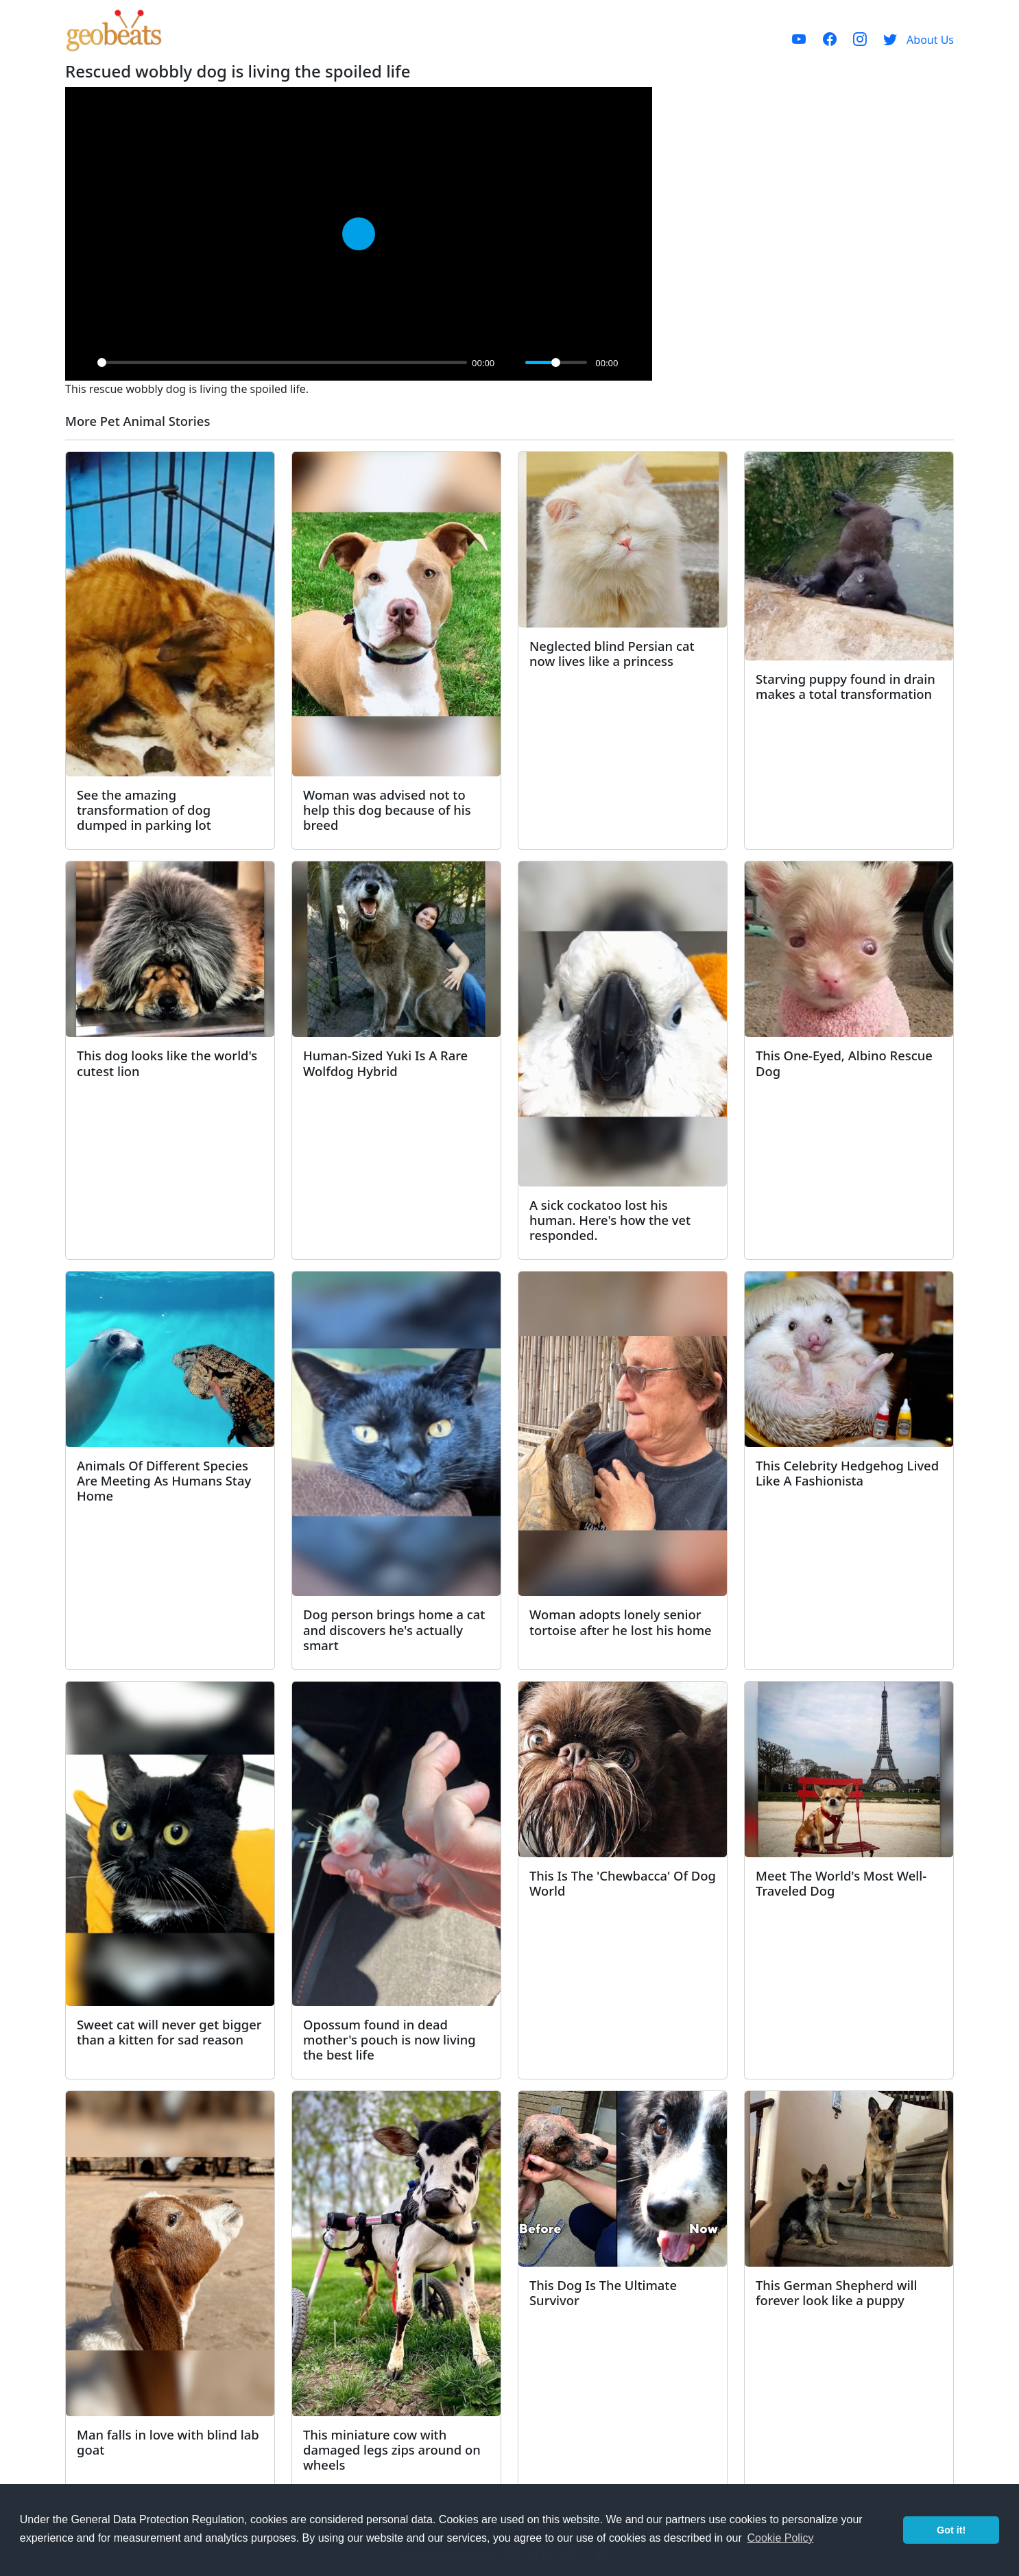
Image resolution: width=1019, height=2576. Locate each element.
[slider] (282, 362)
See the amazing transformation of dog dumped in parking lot (144, 809)
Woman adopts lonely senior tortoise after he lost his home (620, 1622)
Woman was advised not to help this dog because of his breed (387, 809)
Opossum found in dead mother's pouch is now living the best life (389, 2039)
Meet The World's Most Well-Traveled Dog (841, 1883)
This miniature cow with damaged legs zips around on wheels (392, 2449)
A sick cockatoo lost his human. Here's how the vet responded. (610, 1219)
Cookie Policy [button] (780, 2538)
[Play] (83, 363)
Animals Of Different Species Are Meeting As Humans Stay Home (164, 1480)
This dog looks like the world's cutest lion (167, 1063)
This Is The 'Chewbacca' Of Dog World (622, 1883)
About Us (930, 39)
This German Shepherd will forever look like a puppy (837, 2292)
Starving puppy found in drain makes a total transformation (845, 686)
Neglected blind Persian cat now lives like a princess (612, 653)
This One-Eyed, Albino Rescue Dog (844, 1063)
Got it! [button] (951, 2530)
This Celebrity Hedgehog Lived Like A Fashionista (847, 1473)
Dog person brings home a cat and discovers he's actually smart (394, 1629)
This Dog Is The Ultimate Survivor (603, 2292)
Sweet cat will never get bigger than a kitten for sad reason (169, 2032)
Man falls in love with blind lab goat (168, 2442)
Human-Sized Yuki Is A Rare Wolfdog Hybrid (385, 1063)
